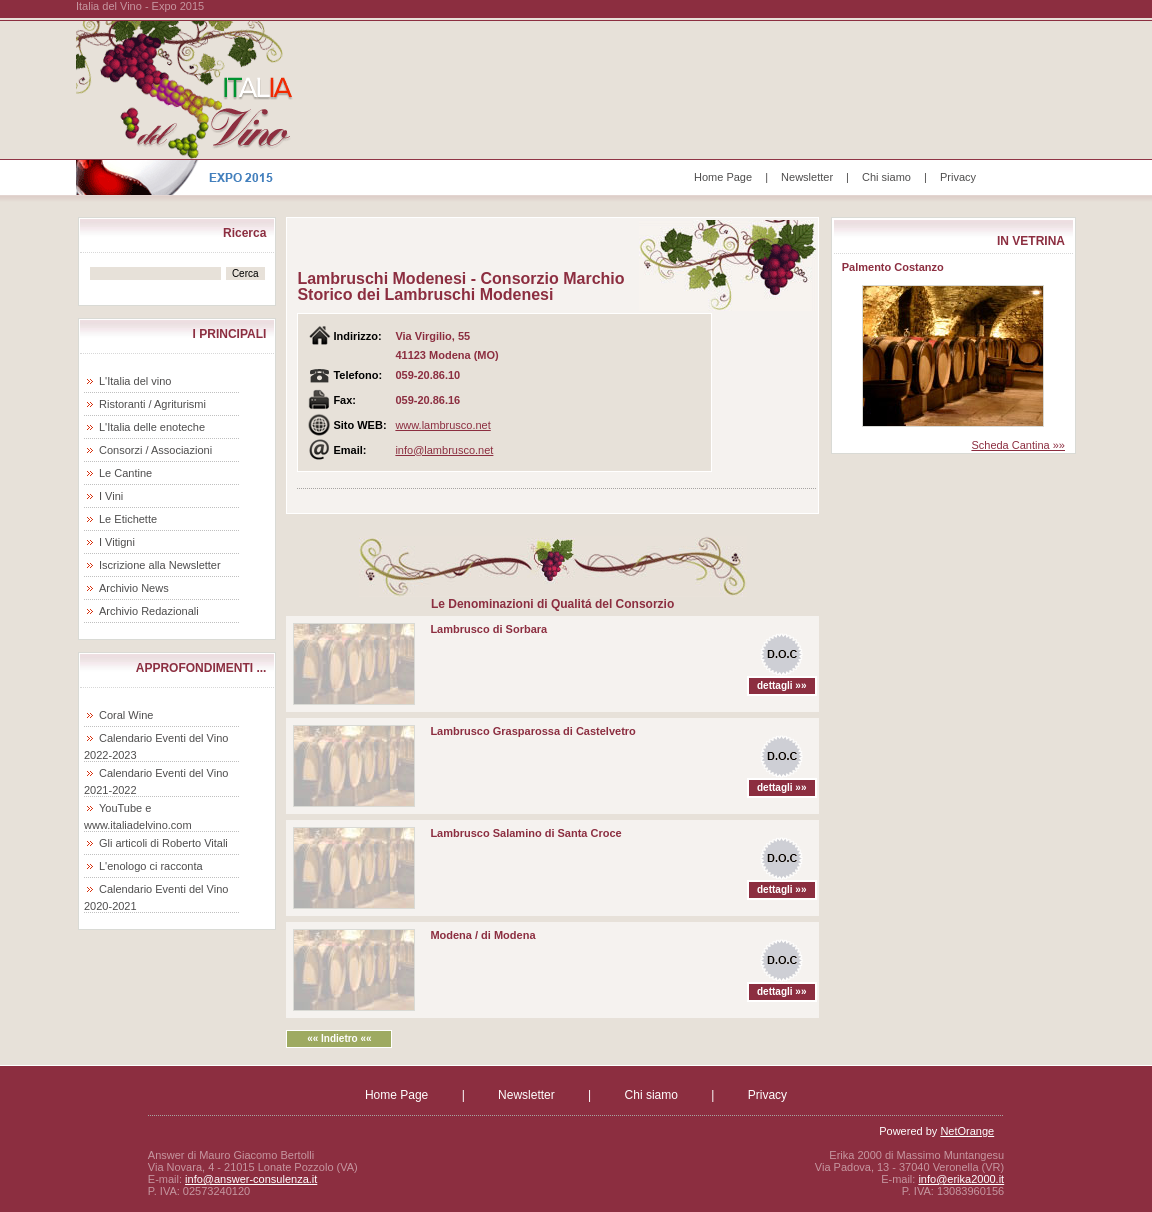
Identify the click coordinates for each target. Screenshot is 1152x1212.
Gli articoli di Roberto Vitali (163, 843)
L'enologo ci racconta (151, 866)
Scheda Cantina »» (1018, 445)
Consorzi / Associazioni (155, 450)
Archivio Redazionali (149, 611)
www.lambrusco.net (442, 425)
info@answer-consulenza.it (251, 1179)
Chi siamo (886, 177)
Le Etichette (128, 519)
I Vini (111, 496)
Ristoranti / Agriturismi (152, 404)
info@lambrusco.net (444, 450)
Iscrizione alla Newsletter (160, 565)
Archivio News (134, 588)
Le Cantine (125, 473)
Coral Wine (126, 715)
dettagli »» (781, 685)
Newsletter (807, 177)
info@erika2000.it (961, 1179)
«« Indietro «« (339, 1038)
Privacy (958, 177)
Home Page (723, 177)
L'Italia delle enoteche (152, 427)
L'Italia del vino (135, 381)
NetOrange (967, 1131)
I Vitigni (117, 542)
